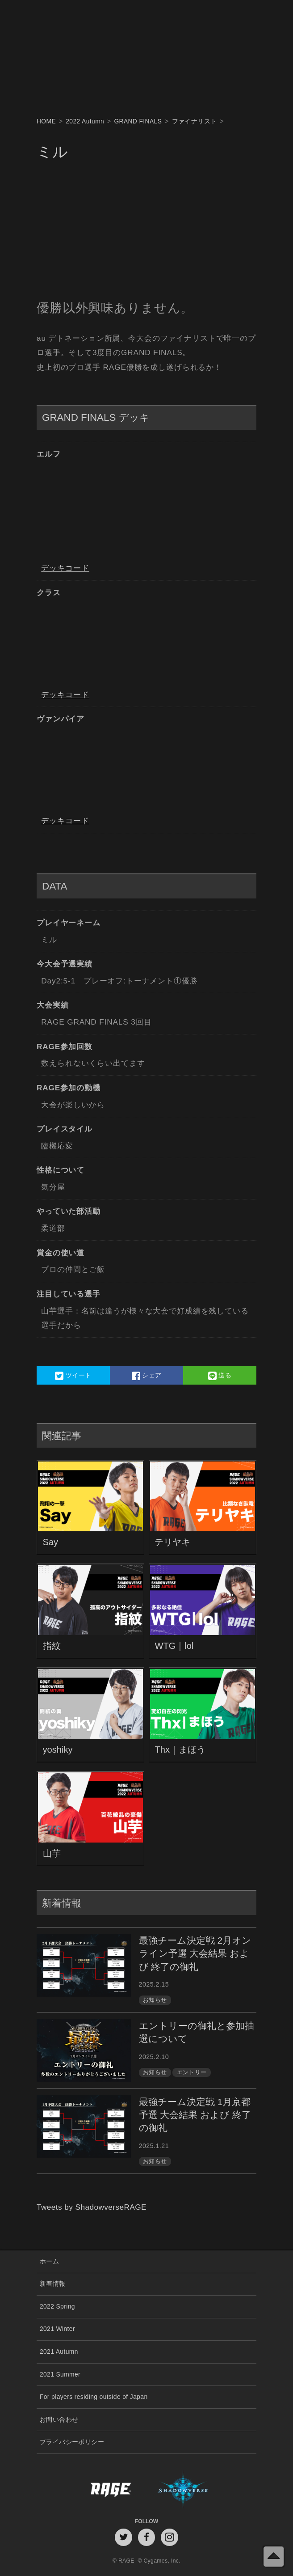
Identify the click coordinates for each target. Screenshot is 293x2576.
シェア (147, 1376)
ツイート (73, 1376)
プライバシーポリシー (72, 2442)
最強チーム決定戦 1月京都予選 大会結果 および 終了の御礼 (195, 2115)
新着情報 (53, 2283)
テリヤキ (172, 1542)
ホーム (49, 2261)
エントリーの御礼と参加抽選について (196, 2032)
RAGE (92, 2489)
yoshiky (58, 1749)
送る (220, 1376)
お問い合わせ (59, 2419)
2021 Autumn (59, 2351)
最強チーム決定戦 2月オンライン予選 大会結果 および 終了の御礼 (195, 1953)
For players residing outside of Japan (94, 2397)
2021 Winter (57, 2329)
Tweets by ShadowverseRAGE (91, 2207)
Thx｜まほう (180, 1749)
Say (51, 1542)
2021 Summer (60, 2374)
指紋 (52, 1646)
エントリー (192, 2072)
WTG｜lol (174, 1646)
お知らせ (155, 2000)
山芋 (52, 1853)
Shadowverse (202, 2489)
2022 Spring (57, 2306)
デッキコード (65, 568)
